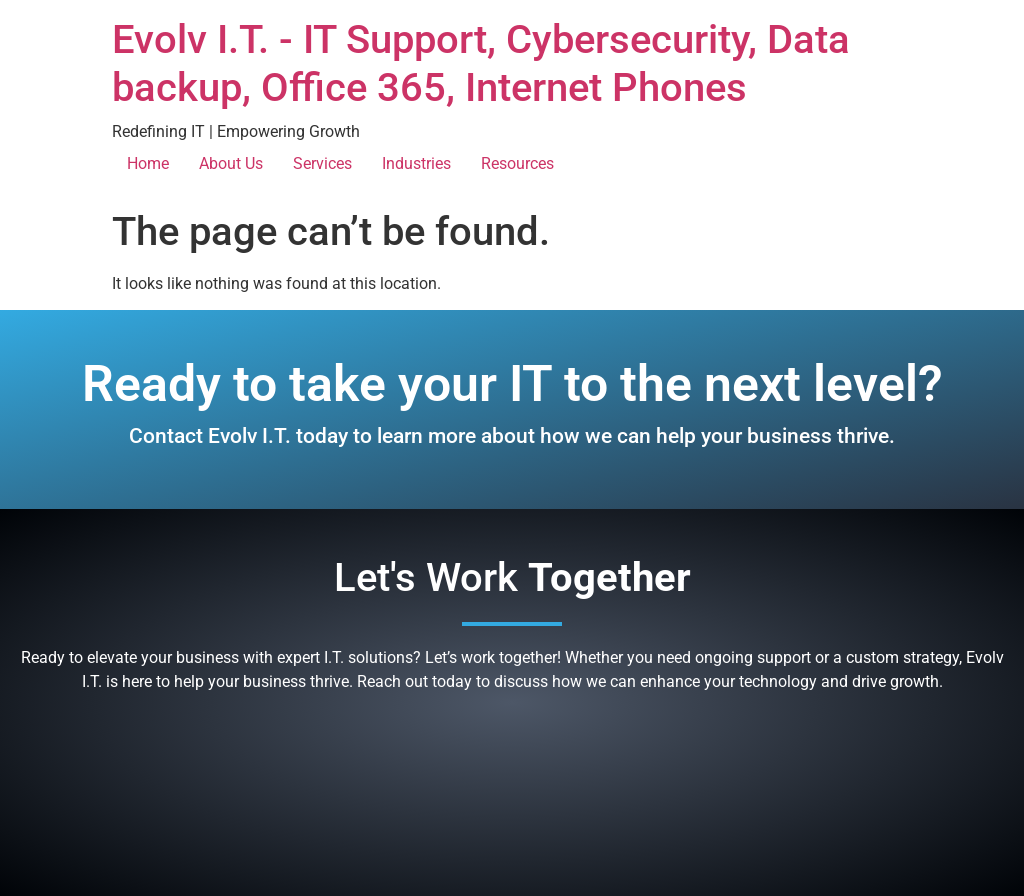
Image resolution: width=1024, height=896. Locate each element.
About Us (231, 163)
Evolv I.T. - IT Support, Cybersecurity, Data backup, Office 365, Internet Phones (481, 63)
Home (148, 163)
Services (322, 163)
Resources (517, 163)
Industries (416, 163)
